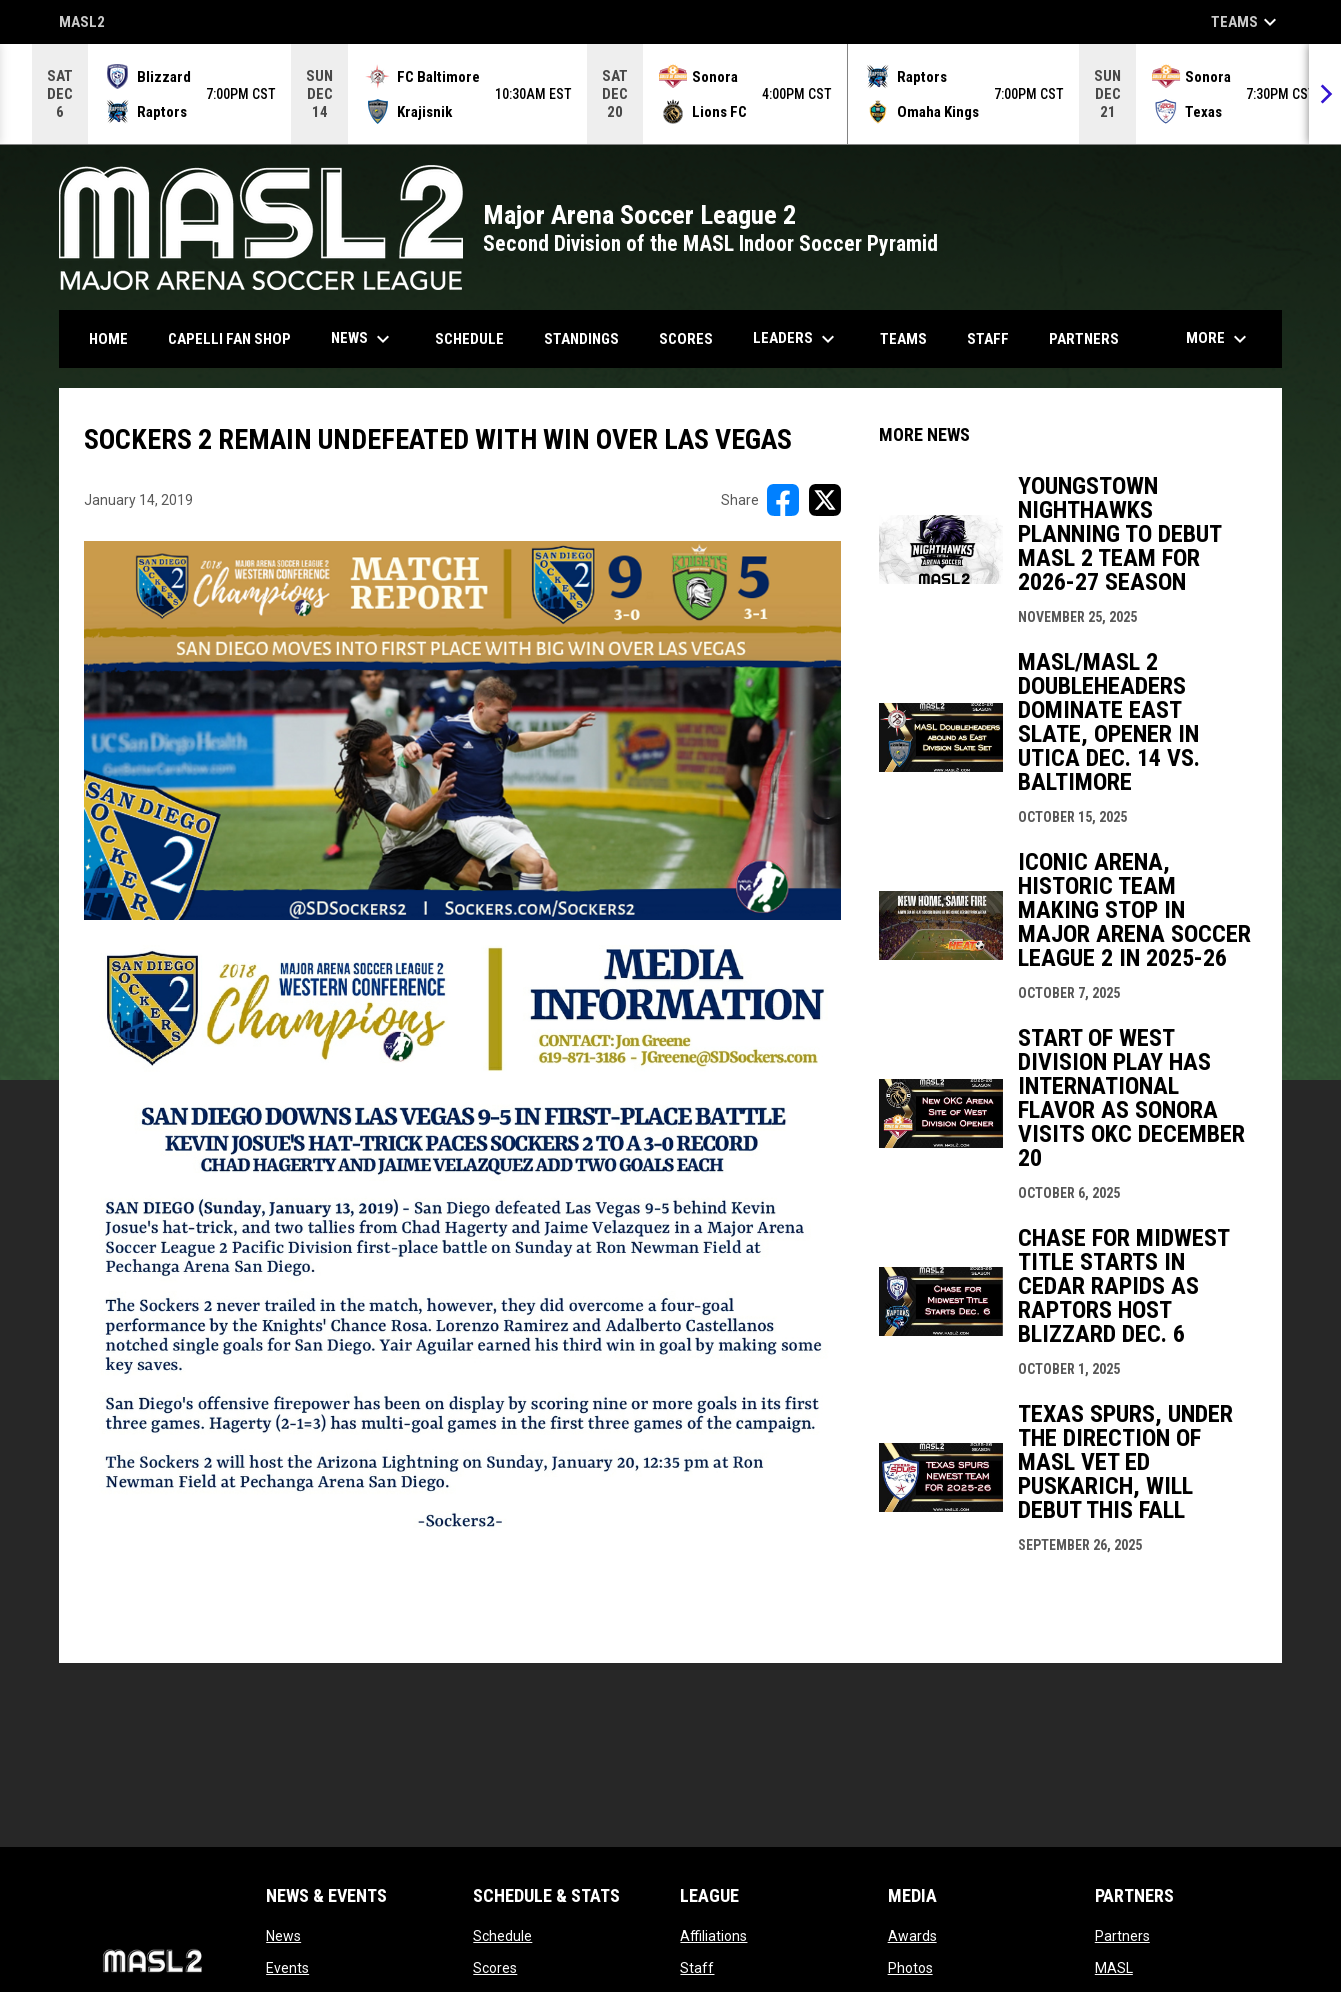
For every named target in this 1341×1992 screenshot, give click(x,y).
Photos (910, 1968)
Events (287, 1968)
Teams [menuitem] (903, 339)
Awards (912, 1936)
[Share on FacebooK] (783, 500)
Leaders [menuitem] (796, 339)
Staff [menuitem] (988, 339)
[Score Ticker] (670, 94)
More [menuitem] (1219, 339)
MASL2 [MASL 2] (82, 23)
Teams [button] (1246, 22)
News (283, 1936)
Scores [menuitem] (686, 339)
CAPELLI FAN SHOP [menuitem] (237, 338)
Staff (697, 1968)
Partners (1122, 1936)
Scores (495, 1968)
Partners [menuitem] (1084, 339)
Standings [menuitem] (581, 339)
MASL (1114, 1968)
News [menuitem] (363, 339)
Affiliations (713, 1936)
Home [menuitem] (108, 339)
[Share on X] (825, 500)
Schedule (502, 1936)
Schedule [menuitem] (469, 339)
